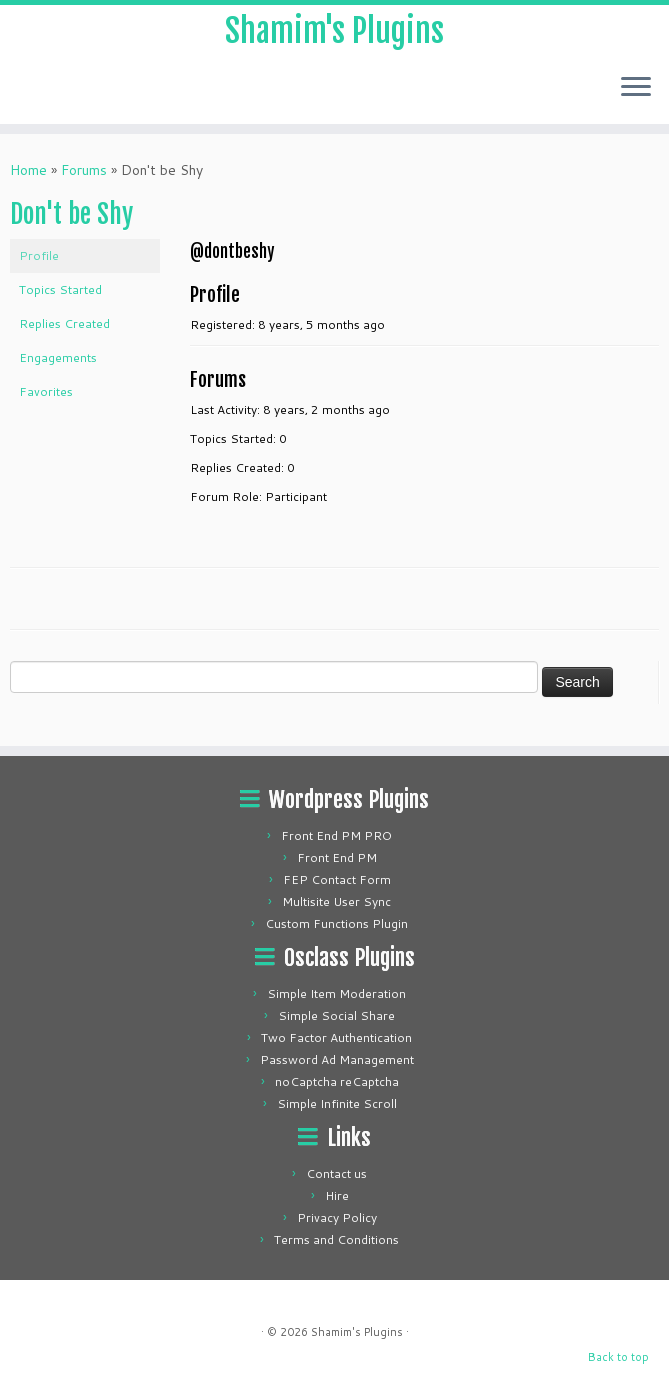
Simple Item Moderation (336, 993)
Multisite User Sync (336, 901)
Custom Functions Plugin (336, 923)
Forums (84, 170)
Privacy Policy (337, 1217)
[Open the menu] (636, 88)
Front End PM (337, 857)
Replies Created (64, 323)
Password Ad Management (337, 1059)
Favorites (46, 391)
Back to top (618, 1357)
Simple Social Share (336, 1015)
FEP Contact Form (337, 879)
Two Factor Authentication (336, 1037)
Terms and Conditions (336, 1239)
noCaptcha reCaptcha (337, 1081)
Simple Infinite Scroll (337, 1103)
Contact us (336, 1173)
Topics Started (60, 289)
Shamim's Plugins (334, 31)
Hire (337, 1195)
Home (28, 170)
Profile (39, 255)
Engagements (58, 357)
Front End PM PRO (336, 835)
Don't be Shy (71, 214)
